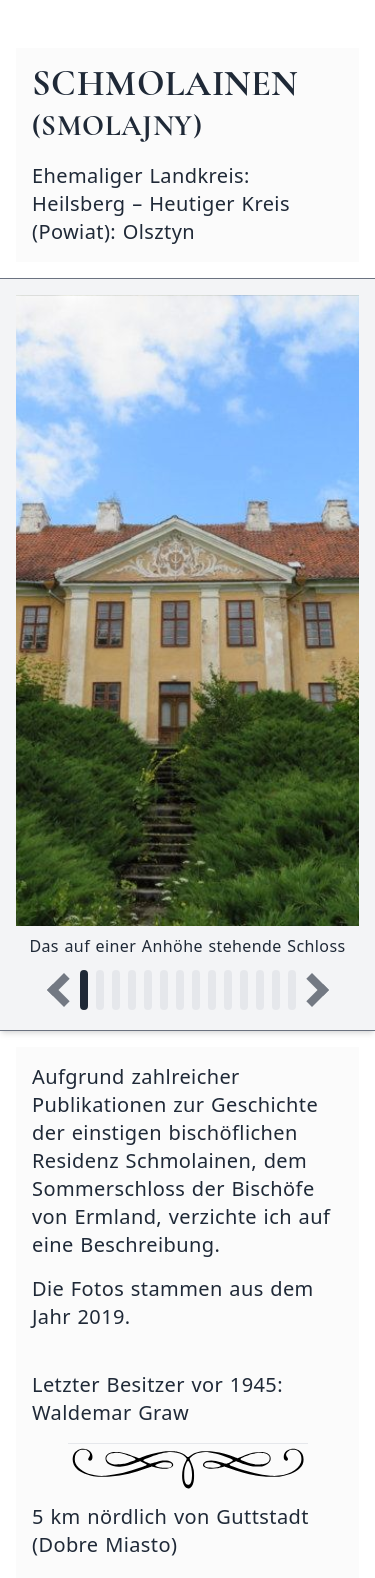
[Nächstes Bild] (312, 990)
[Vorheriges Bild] (64, 990)
